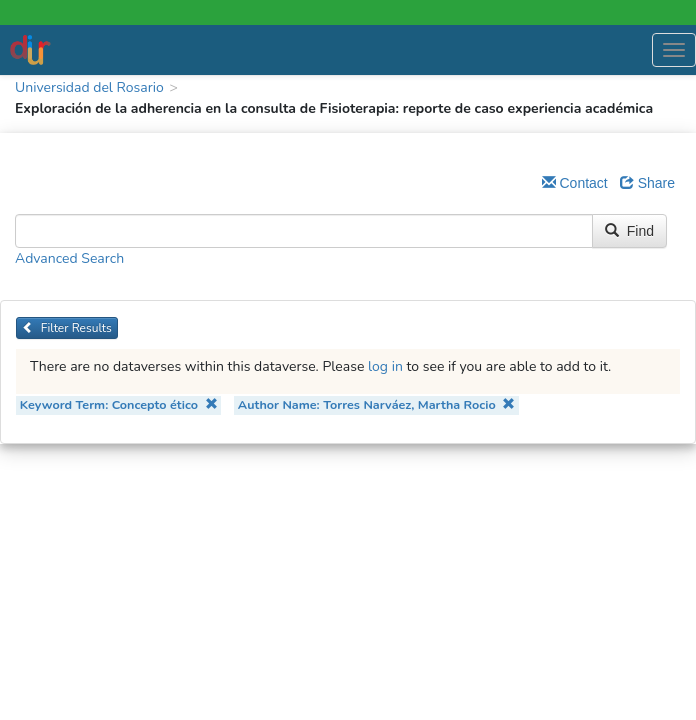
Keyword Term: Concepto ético (119, 404)
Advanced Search (69, 258)
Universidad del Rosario (89, 87)
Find (629, 231)
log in (385, 366)
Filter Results (67, 328)
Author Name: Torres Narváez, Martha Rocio (376, 404)
